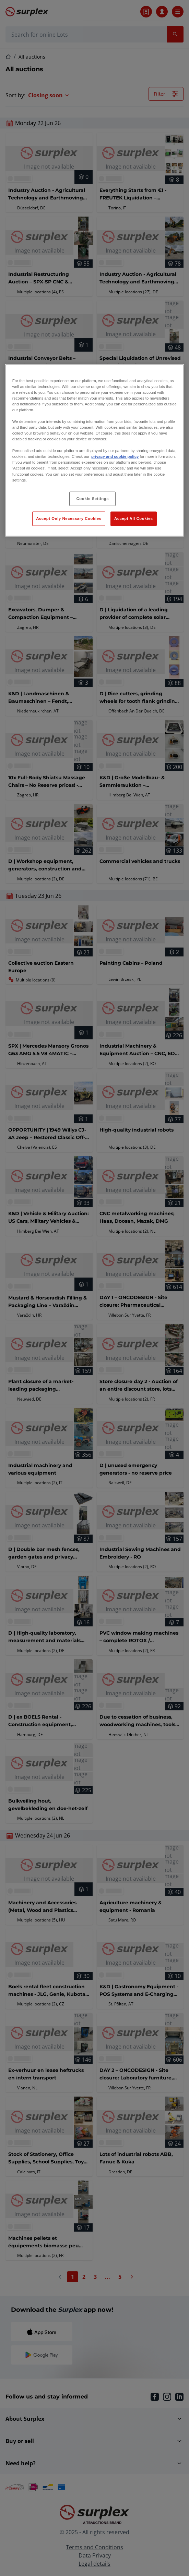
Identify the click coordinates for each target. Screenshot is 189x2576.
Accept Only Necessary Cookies (68, 518)
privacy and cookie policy (115, 456)
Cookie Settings (92, 498)
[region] (94, 450)
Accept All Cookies (133, 518)
